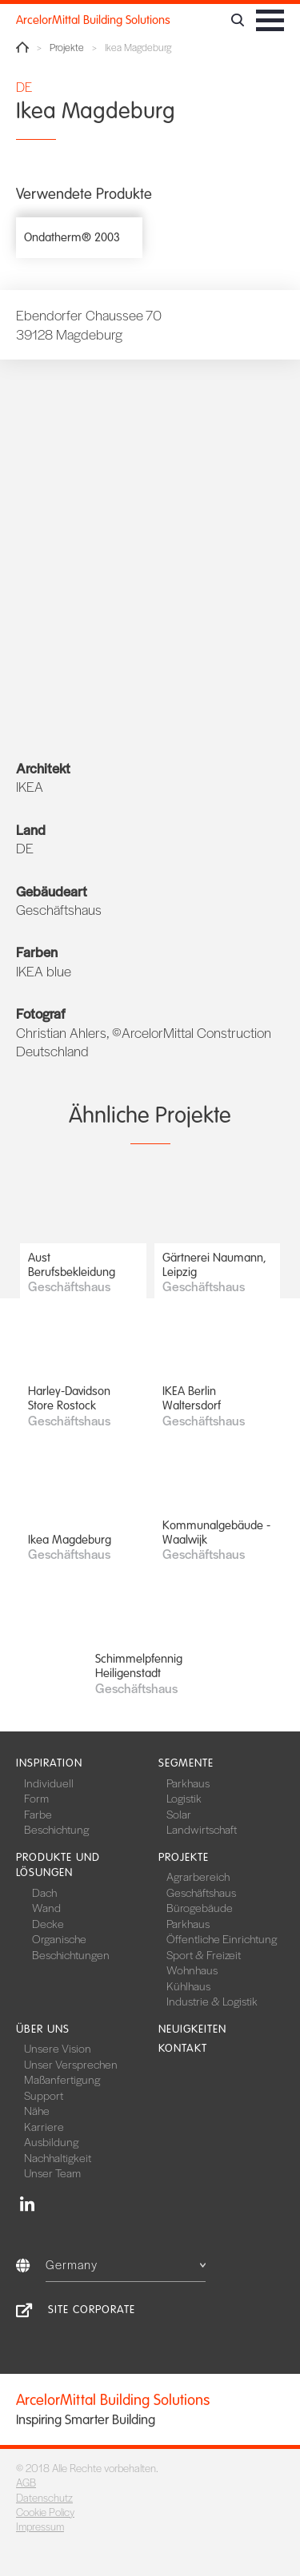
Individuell (49, 1783)
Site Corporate (91, 2309)
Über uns (43, 2029)
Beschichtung (56, 1829)
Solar (178, 1814)
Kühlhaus (188, 1986)
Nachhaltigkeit (57, 2157)
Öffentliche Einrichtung (221, 1938)
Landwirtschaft (201, 1829)
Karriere (44, 2126)
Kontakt (182, 2048)
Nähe (37, 2110)
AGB (26, 2482)
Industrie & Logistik (212, 2001)
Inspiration (49, 1763)
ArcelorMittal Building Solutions (93, 20)
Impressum (40, 2526)
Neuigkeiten (192, 2029)
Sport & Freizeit (203, 1954)
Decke (48, 1923)
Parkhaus (188, 1783)
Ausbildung (51, 2141)
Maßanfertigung (62, 2079)
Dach (44, 1892)
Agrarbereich (198, 1876)
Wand (46, 1907)
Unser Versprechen (71, 2064)
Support (43, 2095)
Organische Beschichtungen (71, 1946)
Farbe (38, 1814)
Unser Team (52, 2172)
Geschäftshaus (201, 1892)
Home (22, 47)
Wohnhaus (192, 1970)
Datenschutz (44, 2497)
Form (36, 1798)
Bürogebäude (199, 1907)
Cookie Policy (45, 2511)
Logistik (184, 1798)
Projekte (67, 47)
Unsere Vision (57, 2048)
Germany (126, 2264)
